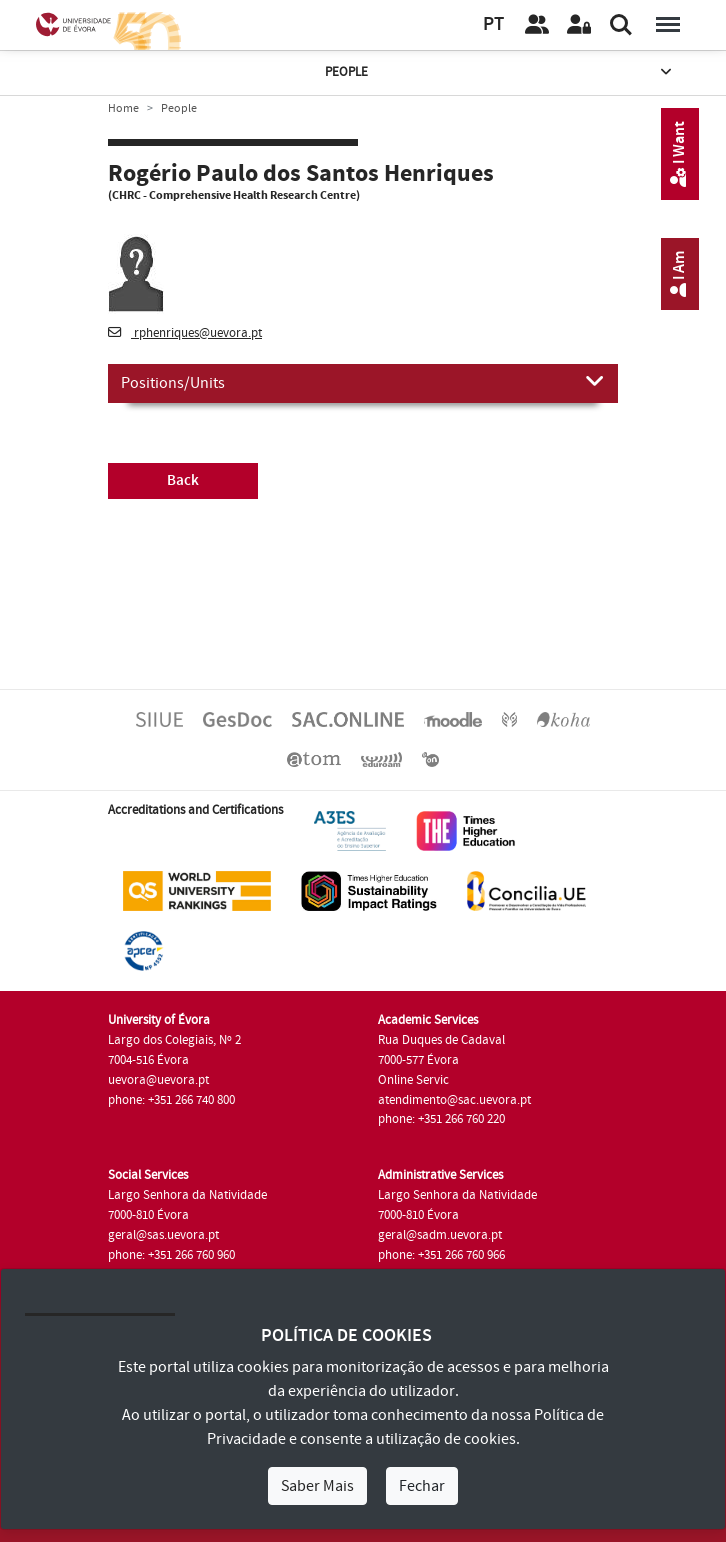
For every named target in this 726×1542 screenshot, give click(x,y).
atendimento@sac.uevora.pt (454, 1100)
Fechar (422, 1486)
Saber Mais (317, 1486)
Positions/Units (363, 382)
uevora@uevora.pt (158, 1080)
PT (493, 24)
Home (123, 108)
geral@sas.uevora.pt (163, 1235)
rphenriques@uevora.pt (185, 333)
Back (183, 480)
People (500, 72)
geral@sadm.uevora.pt (440, 1235)
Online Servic (413, 1080)
